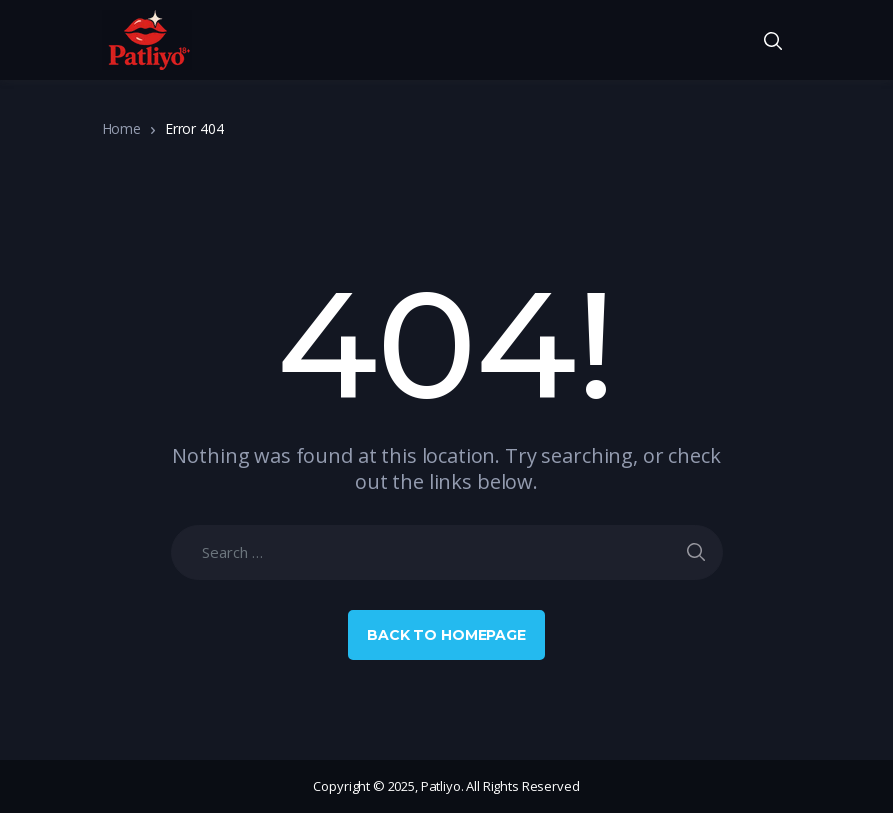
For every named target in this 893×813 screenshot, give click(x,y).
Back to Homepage (446, 635)
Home (121, 128)
